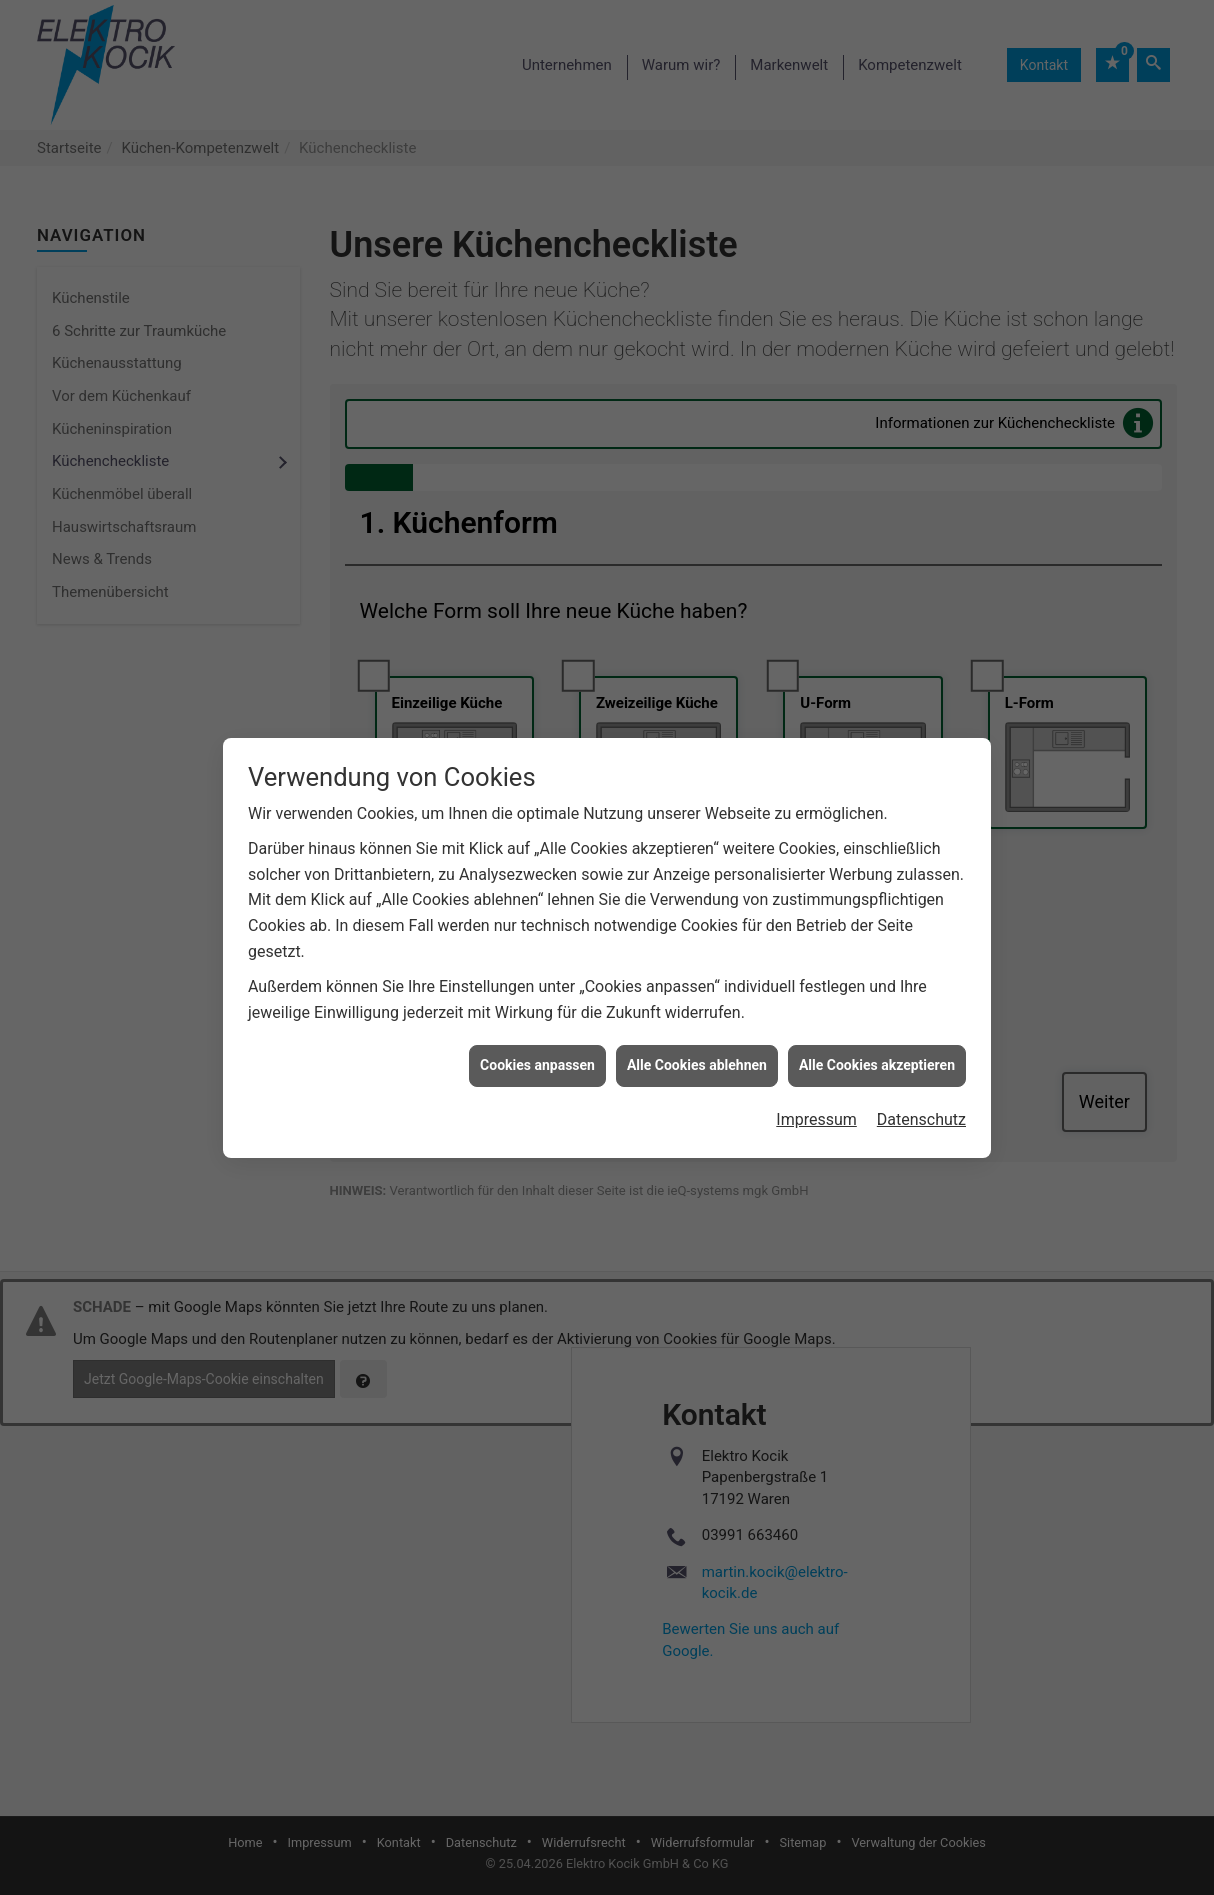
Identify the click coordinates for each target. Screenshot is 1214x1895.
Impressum (816, 1096)
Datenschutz (921, 1096)
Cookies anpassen (537, 1042)
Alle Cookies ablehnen (697, 1042)
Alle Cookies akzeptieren (877, 1042)
